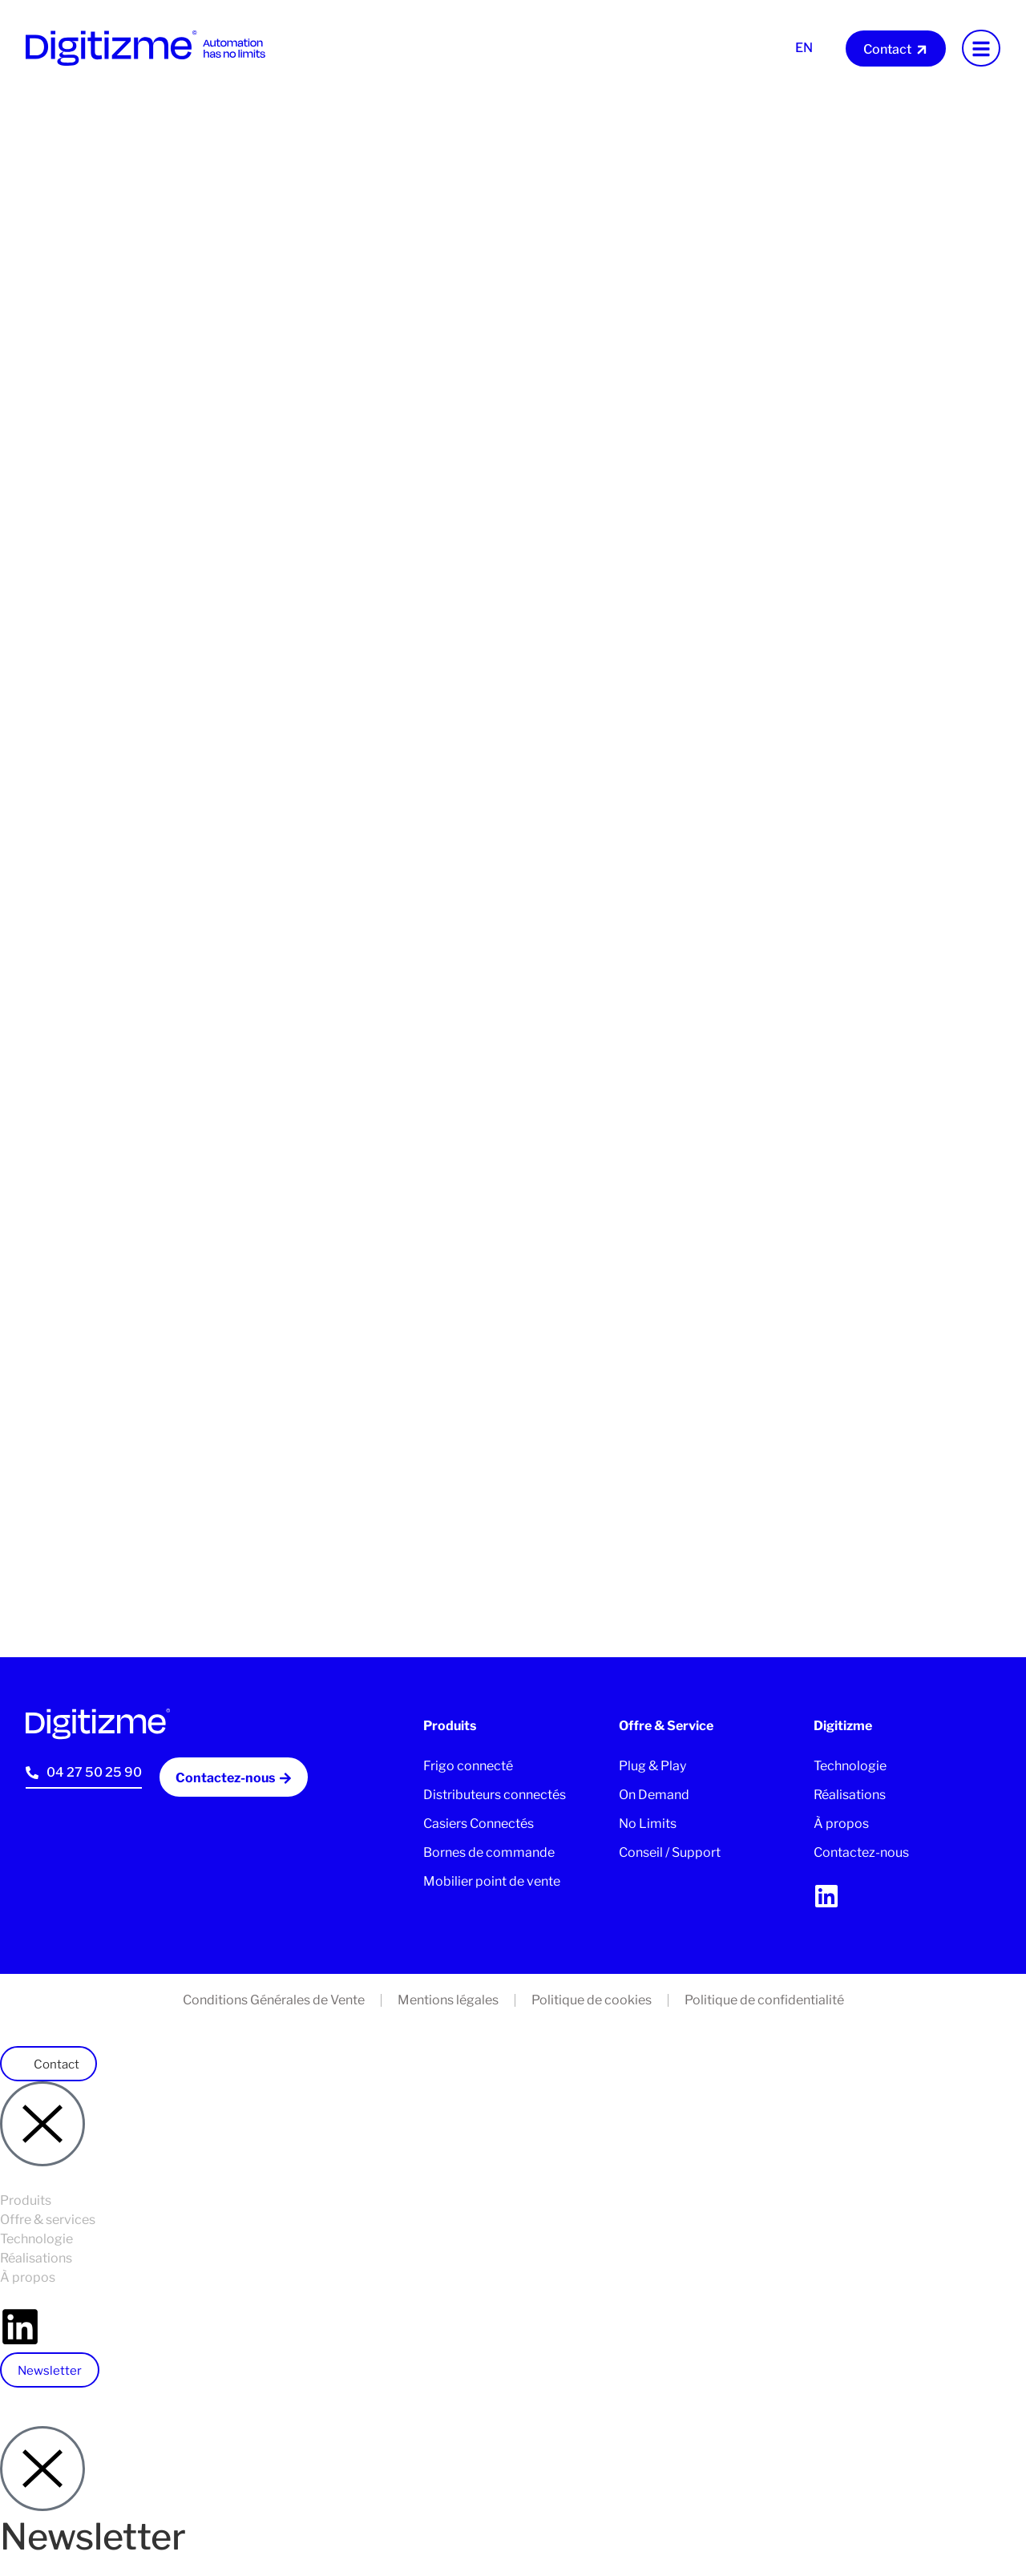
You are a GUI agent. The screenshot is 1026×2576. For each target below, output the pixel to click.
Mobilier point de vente (491, 1881)
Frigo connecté (468, 1765)
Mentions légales (448, 2000)
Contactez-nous (861, 1852)
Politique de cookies (591, 2000)
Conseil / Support (670, 1852)
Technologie (850, 1765)
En (804, 47)
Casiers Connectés (478, 1823)
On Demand (654, 1794)
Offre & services (47, 2219)
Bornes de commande (489, 1852)
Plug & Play (652, 1765)
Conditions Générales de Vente (274, 2000)
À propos (841, 1823)
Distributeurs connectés (494, 1794)
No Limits (648, 1823)
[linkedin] (826, 1896)
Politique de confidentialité (764, 2000)
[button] (48, 2063)
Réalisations (850, 1794)
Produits (25, 2200)
